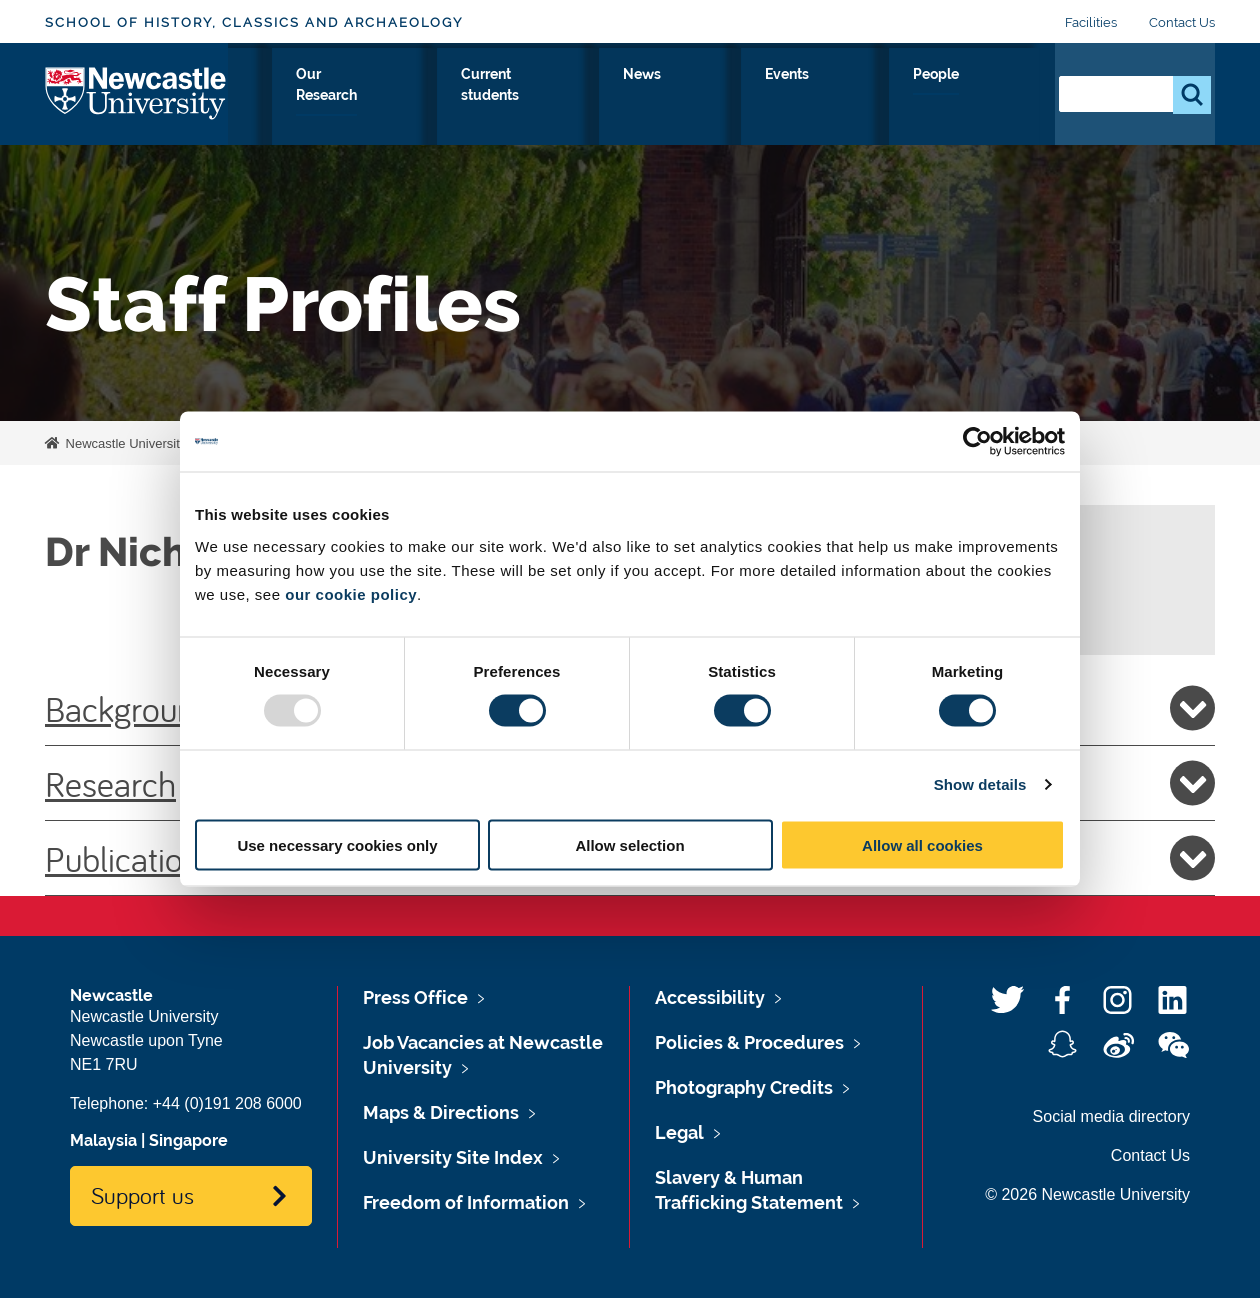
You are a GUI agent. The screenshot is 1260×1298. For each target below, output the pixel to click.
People (995, 97)
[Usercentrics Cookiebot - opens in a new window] (977, 442)
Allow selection (629, 844)
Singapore (188, 1140)
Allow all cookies (922, 844)
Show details (980, 784)
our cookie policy (351, 593)
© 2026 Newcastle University (1087, 1194)
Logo (136, 92)
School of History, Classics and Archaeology (254, 22)
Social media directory (1111, 1116)
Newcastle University (124, 443)
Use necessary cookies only (337, 844)
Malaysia (103, 1140)
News (829, 97)
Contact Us (1182, 22)
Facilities (1091, 22)
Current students (709, 97)
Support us (142, 1195)
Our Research (559, 97)
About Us (300, 97)
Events (909, 97)
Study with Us (421, 97)
